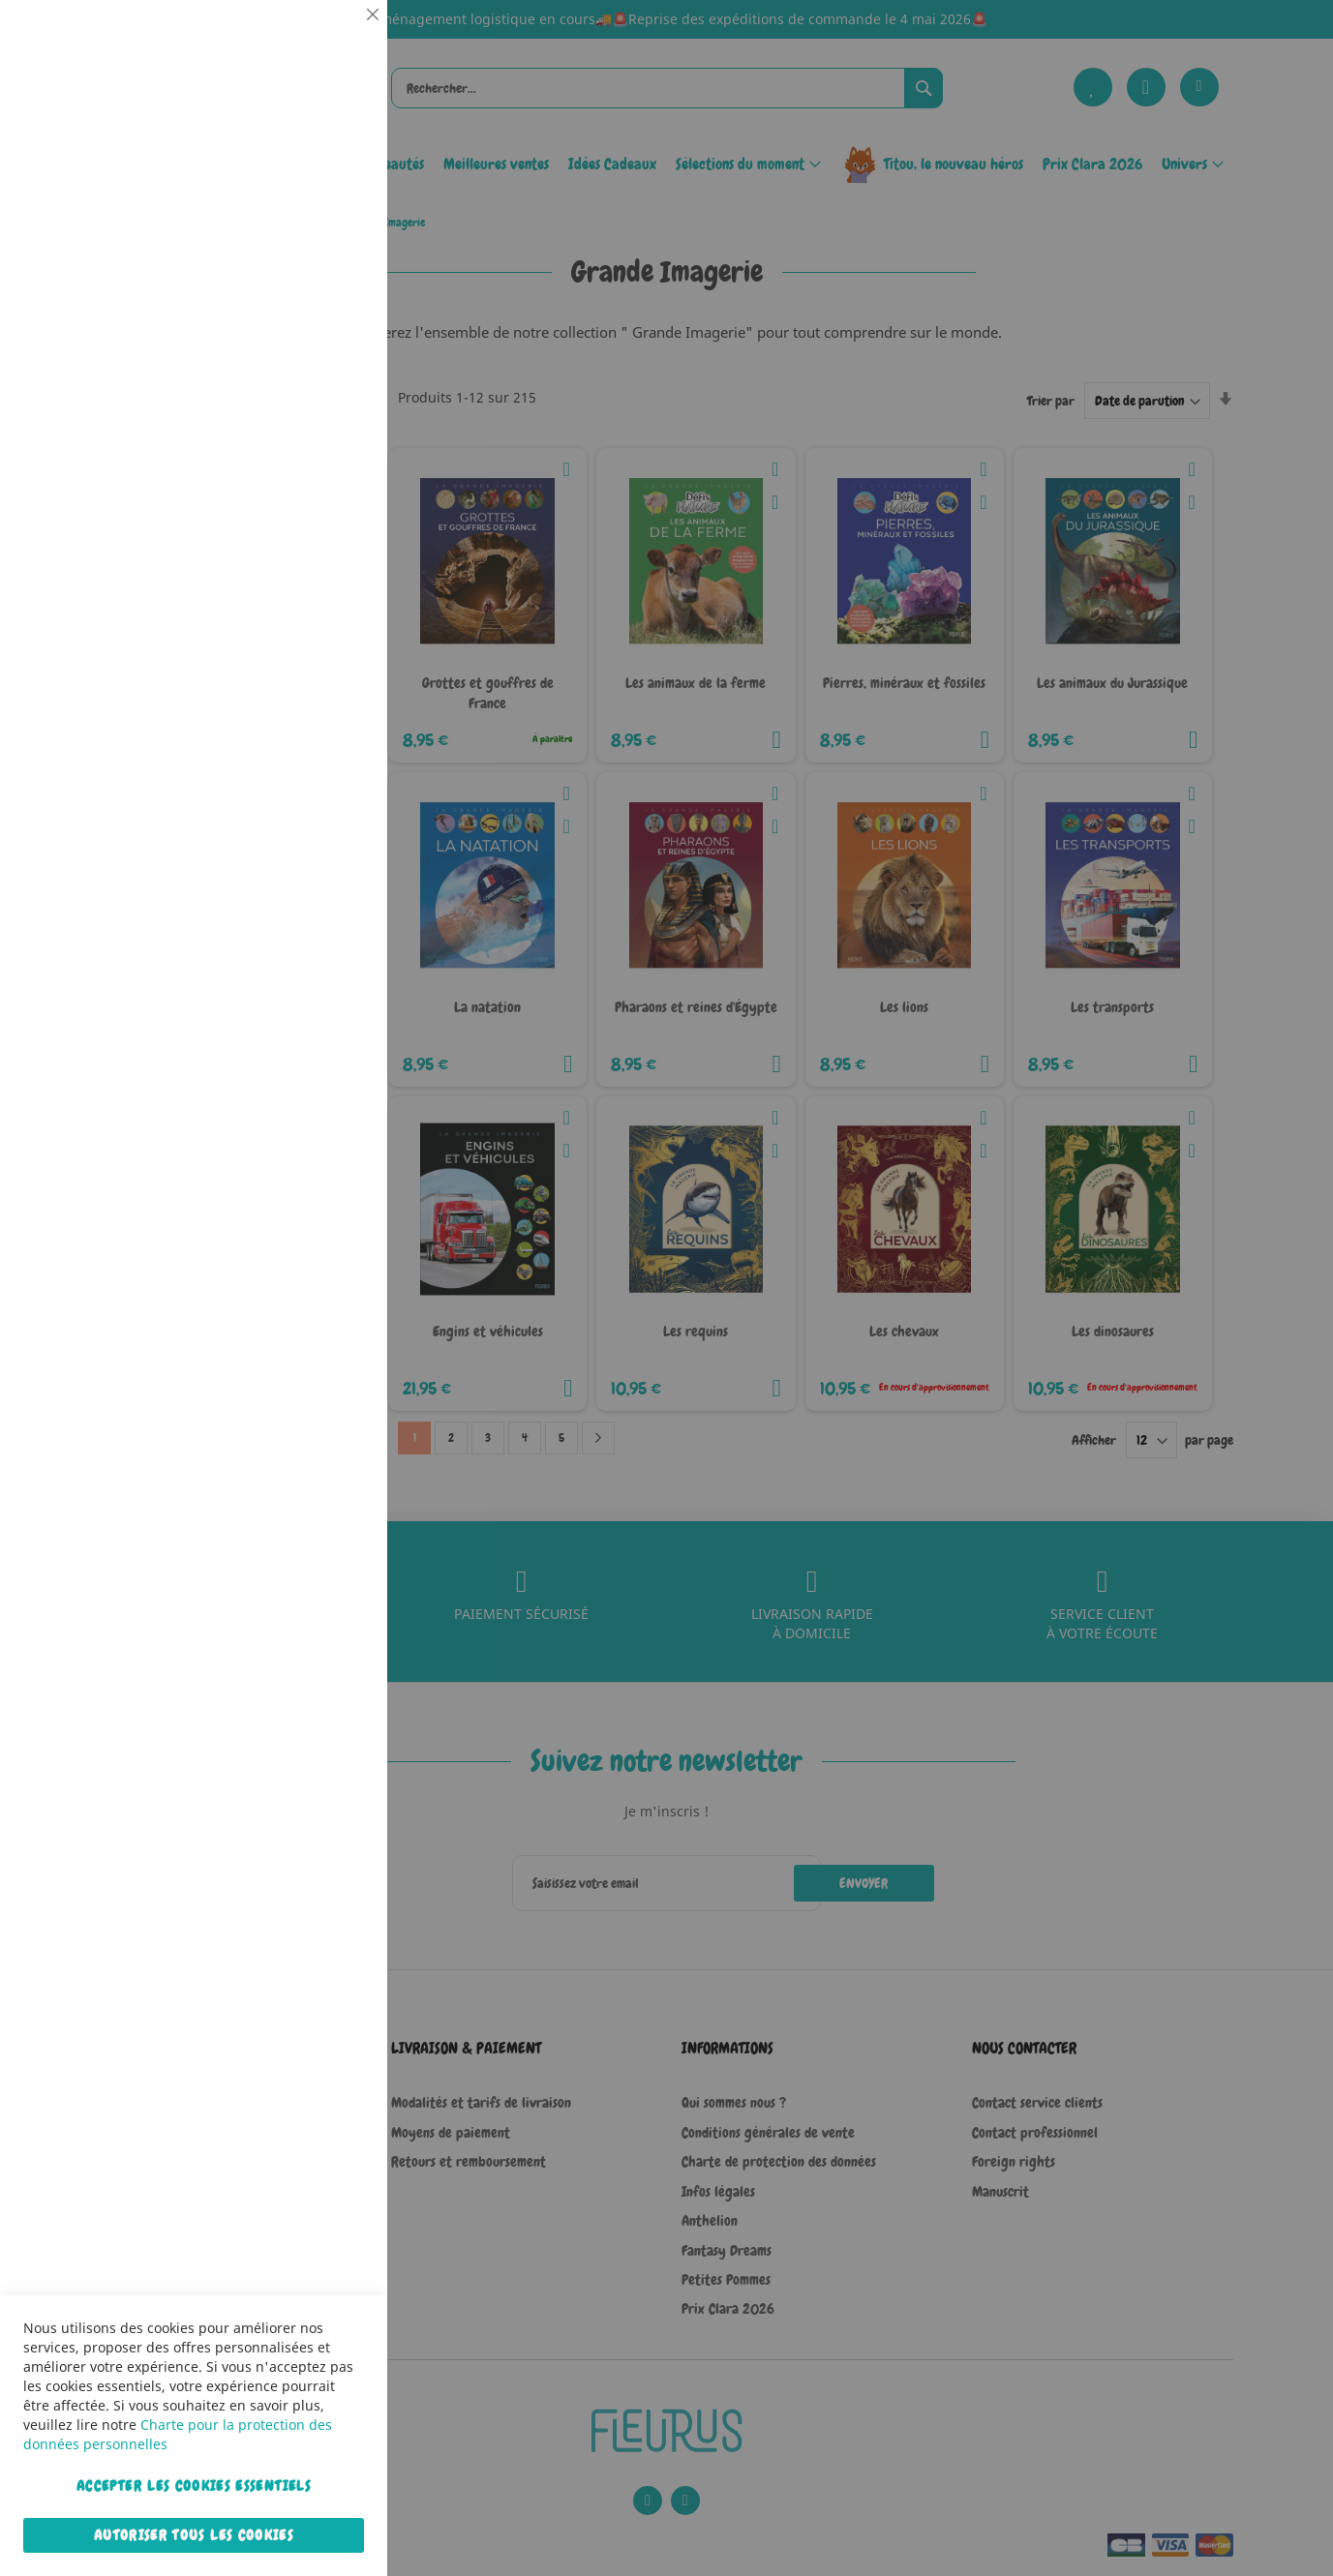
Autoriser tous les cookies (193, 2535)
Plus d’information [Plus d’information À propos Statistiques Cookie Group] (313, 403)
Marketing (334, 487)
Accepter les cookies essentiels (193, 2486)
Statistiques (334, 263)
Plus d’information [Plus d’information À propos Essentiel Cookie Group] (313, 179)
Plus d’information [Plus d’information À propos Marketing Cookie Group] (313, 608)
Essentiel (334, 38)
